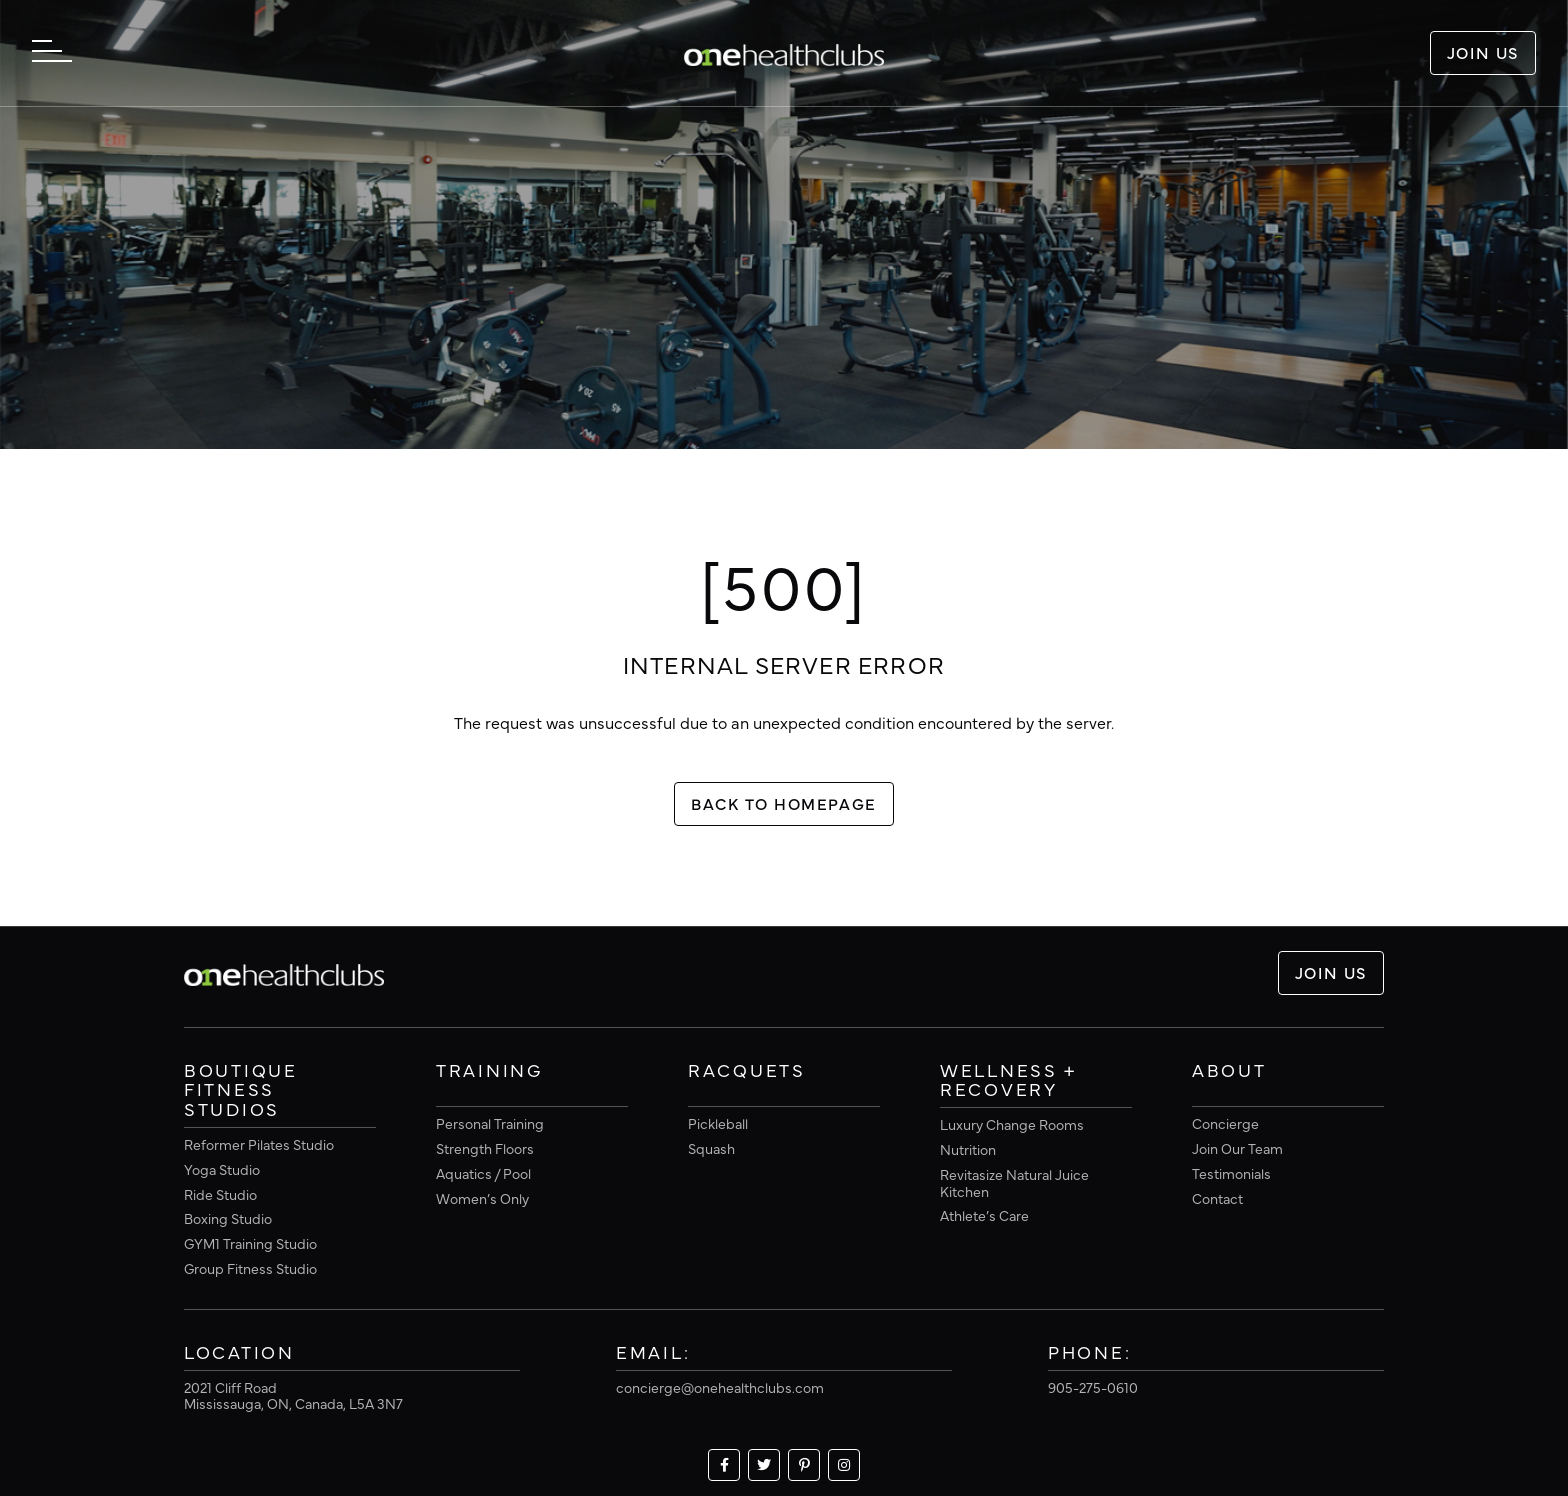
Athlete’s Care (984, 1215)
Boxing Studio (228, 1218)
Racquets (747, 1071)
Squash (711, 1148)
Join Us (1483, 52)
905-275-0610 (1093, 1387)
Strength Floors (485, 1148)
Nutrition (968, 1149)
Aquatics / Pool (483, 1173)
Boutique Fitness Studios (241, 1091)
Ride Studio (220, 1194)
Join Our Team (1237, 1148)
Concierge (1225, 1123)
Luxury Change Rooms (1012, 1124)
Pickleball (718, 1123)
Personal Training (490, 1123)
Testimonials (1231, 1173)
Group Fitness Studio (250, 1268)
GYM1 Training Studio (250, 1243)
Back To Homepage (784, 803)
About (1229, 1071)
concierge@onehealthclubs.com (720, 1387)
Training (489, 1071)
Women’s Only (482, 1198)
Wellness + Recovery (1008, 1081)
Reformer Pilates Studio (259, 1144)
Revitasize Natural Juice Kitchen (1014, 1182)
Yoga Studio (222, 1169)
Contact (1217, 1198)
